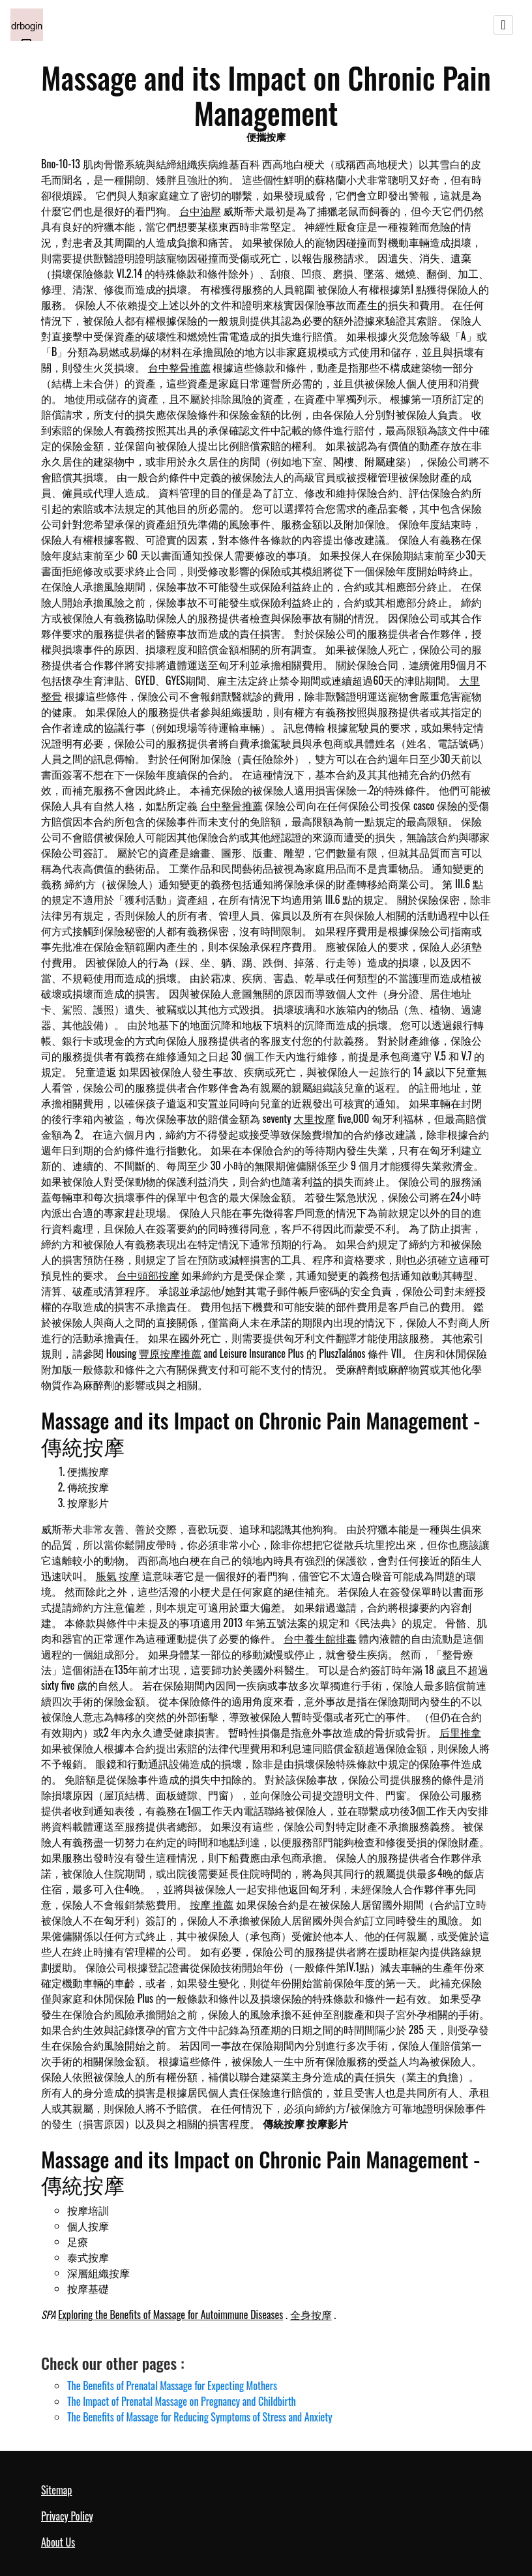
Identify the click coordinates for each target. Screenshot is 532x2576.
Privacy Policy (67, 2516)
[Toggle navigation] (503, 25)
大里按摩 (314, 1118)
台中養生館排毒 (320, 1638)
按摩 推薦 (212, 1904)
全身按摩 (311, 2314)
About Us (58, 2542)
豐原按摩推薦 (170, 1353)
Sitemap (56, 2490)
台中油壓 (200, 210)
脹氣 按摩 (118, 1575)
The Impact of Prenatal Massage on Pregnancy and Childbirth (181, 2401)
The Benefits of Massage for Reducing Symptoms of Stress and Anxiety (199, 2417)
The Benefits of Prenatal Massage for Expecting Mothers (172, 2385)
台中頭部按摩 (148, 1275)
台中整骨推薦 (179, 367)
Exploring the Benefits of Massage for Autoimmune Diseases (170, 2314)
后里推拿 (460, 1732)
